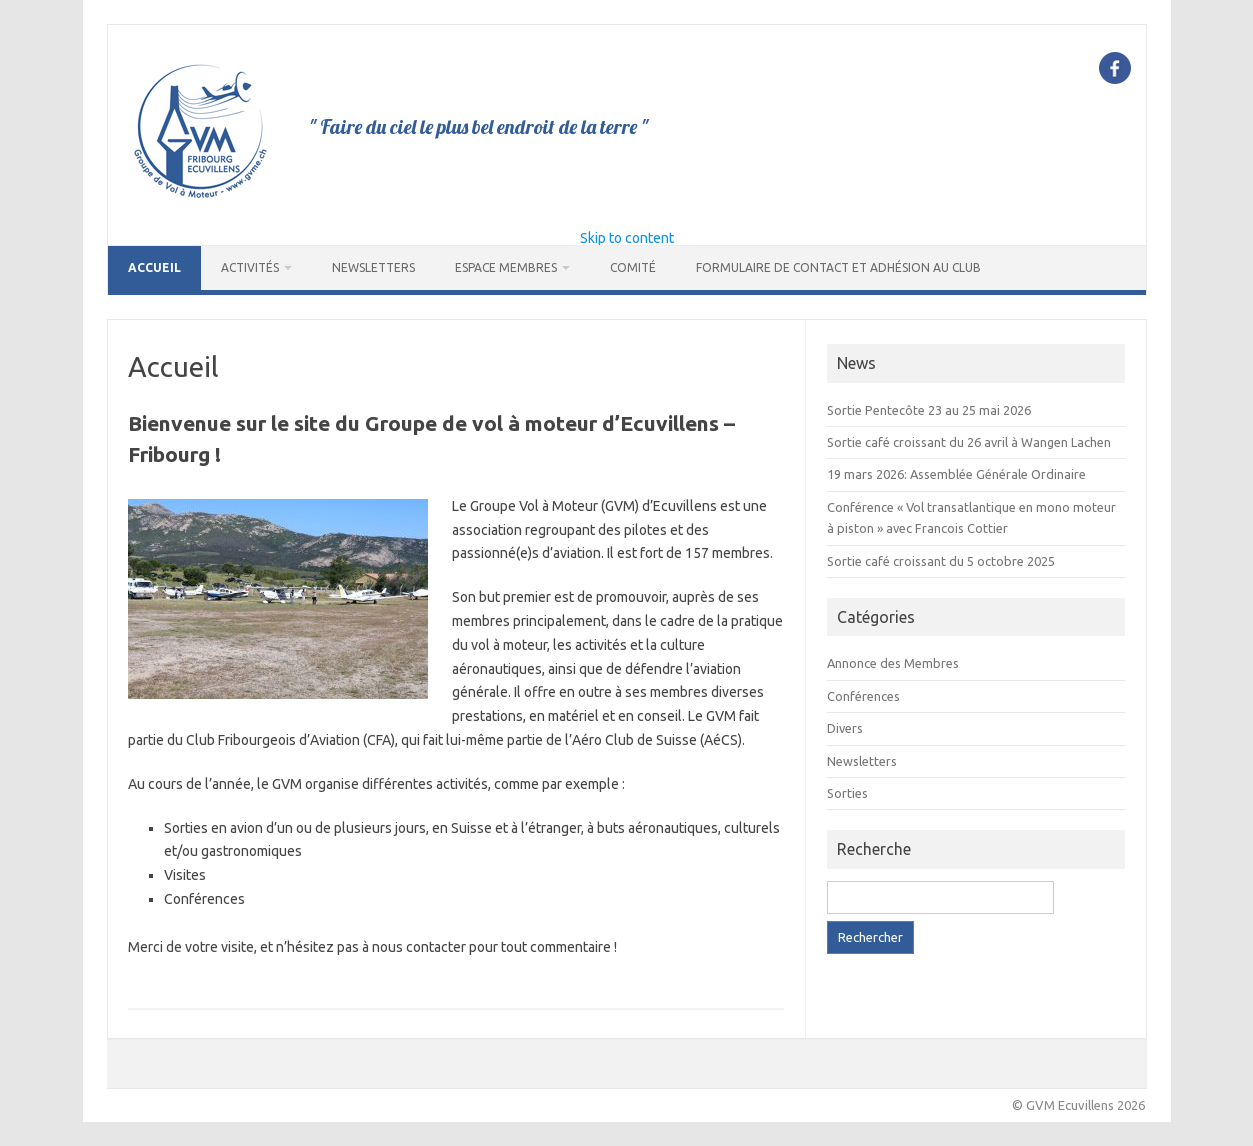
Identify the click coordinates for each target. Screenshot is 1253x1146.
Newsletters (373, 267)
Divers (845, 728)
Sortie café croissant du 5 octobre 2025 (941, 561)
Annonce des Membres (893, 663)
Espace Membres (506, 267)
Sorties (847, 793)
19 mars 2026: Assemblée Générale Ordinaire (956, 474)
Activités (250, 267)
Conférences (863, 696)
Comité (633, 267)
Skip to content (627, 238)
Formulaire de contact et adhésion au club (838, 267)
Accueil (154, 267)
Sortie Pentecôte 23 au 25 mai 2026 (929, 410)
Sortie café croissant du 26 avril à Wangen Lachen (969, 442)
